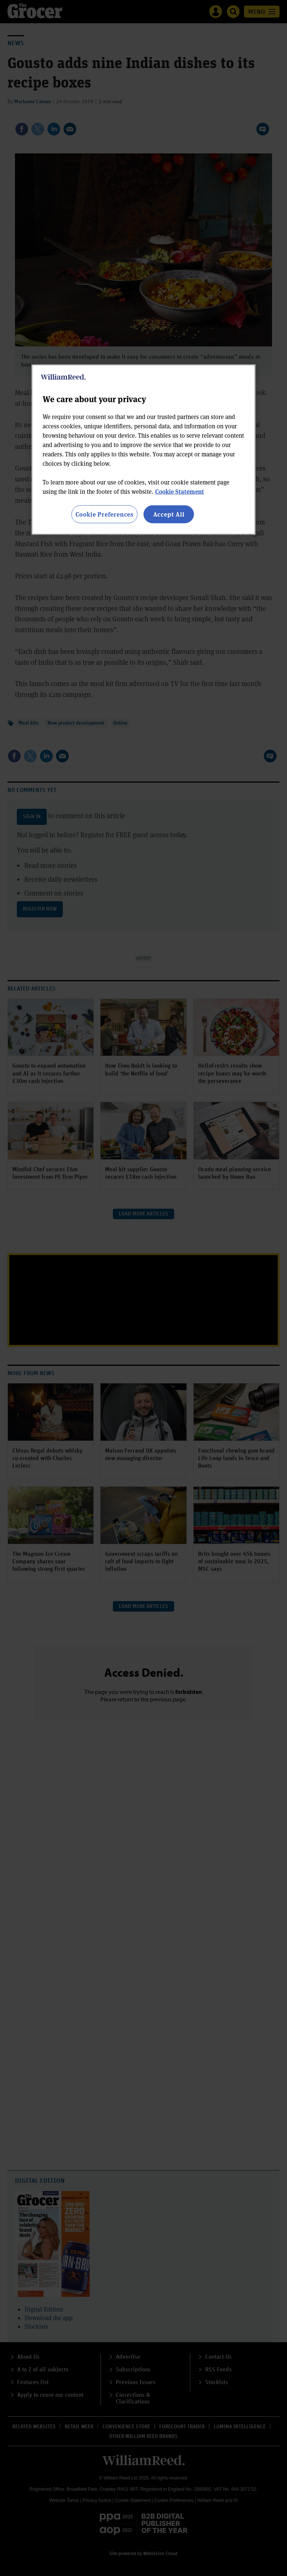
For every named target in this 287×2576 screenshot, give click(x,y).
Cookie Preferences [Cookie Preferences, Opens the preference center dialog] (104, 514)
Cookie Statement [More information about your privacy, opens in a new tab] (179, 491)
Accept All (169, 514)
